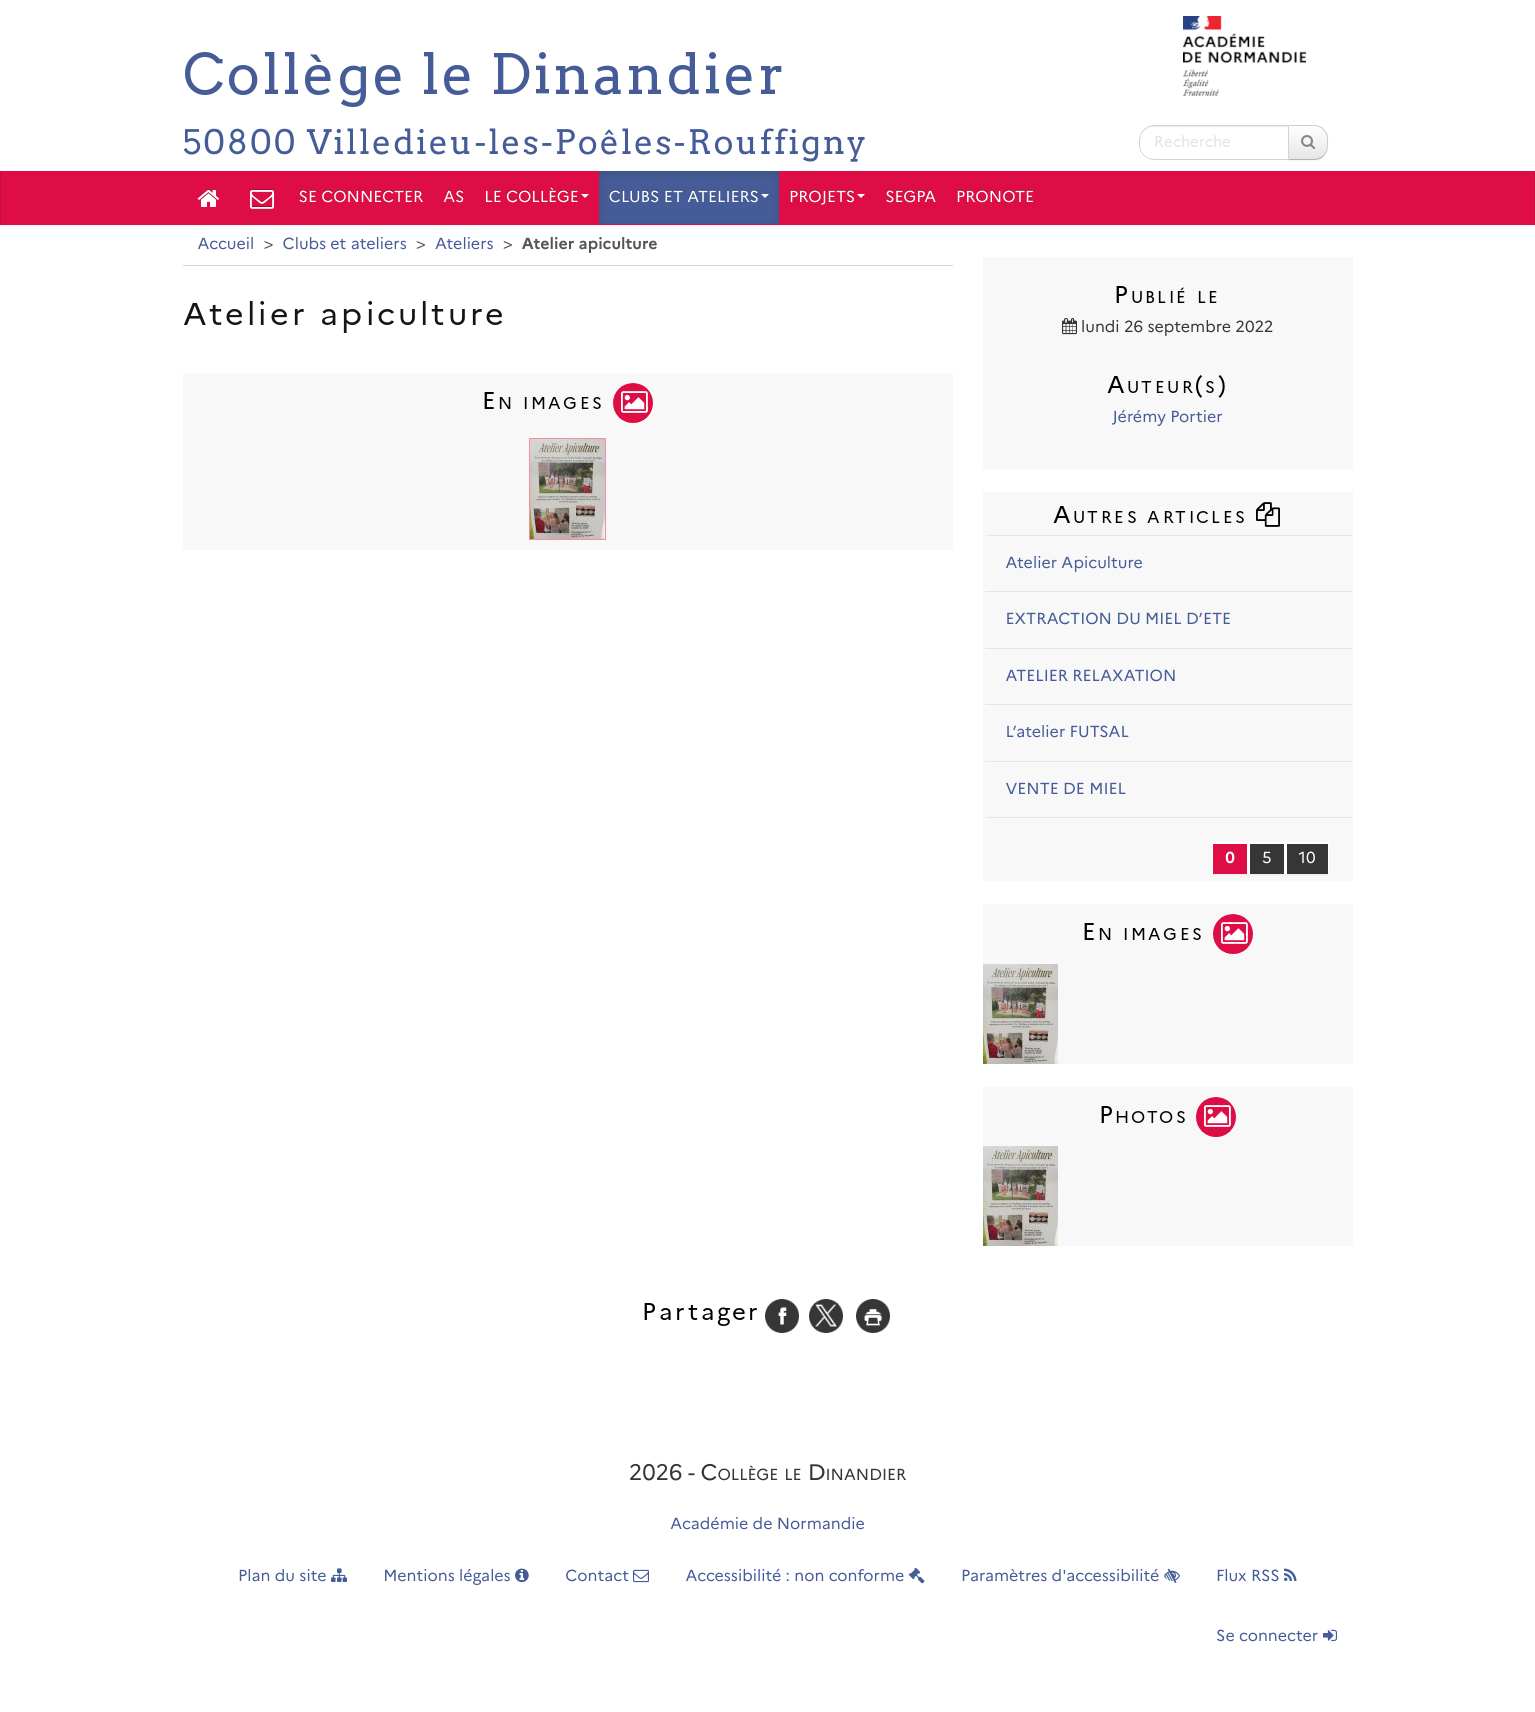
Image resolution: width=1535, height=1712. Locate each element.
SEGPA (910, 197)
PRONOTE (995, 197)
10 (1307, 858)
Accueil (226, 244)
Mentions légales (456, 1576)
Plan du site (292, 1576)
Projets (827, 197)
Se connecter (361, 197)
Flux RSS (1256, 1576)
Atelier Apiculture (1074, 563)
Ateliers (464, 244)
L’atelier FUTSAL (1067, 732)
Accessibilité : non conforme (805, 1576)
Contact (607, 1576)
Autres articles (1168, 514)
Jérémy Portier (1167, 417)
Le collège (536, 197)
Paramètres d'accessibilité (1070, 1576)
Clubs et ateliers (689, 197)
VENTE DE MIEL (1066, 789)
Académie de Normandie (767, 1524)
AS (453, 197)
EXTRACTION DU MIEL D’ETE (1119, 619)
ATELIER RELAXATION (1091, 676)
